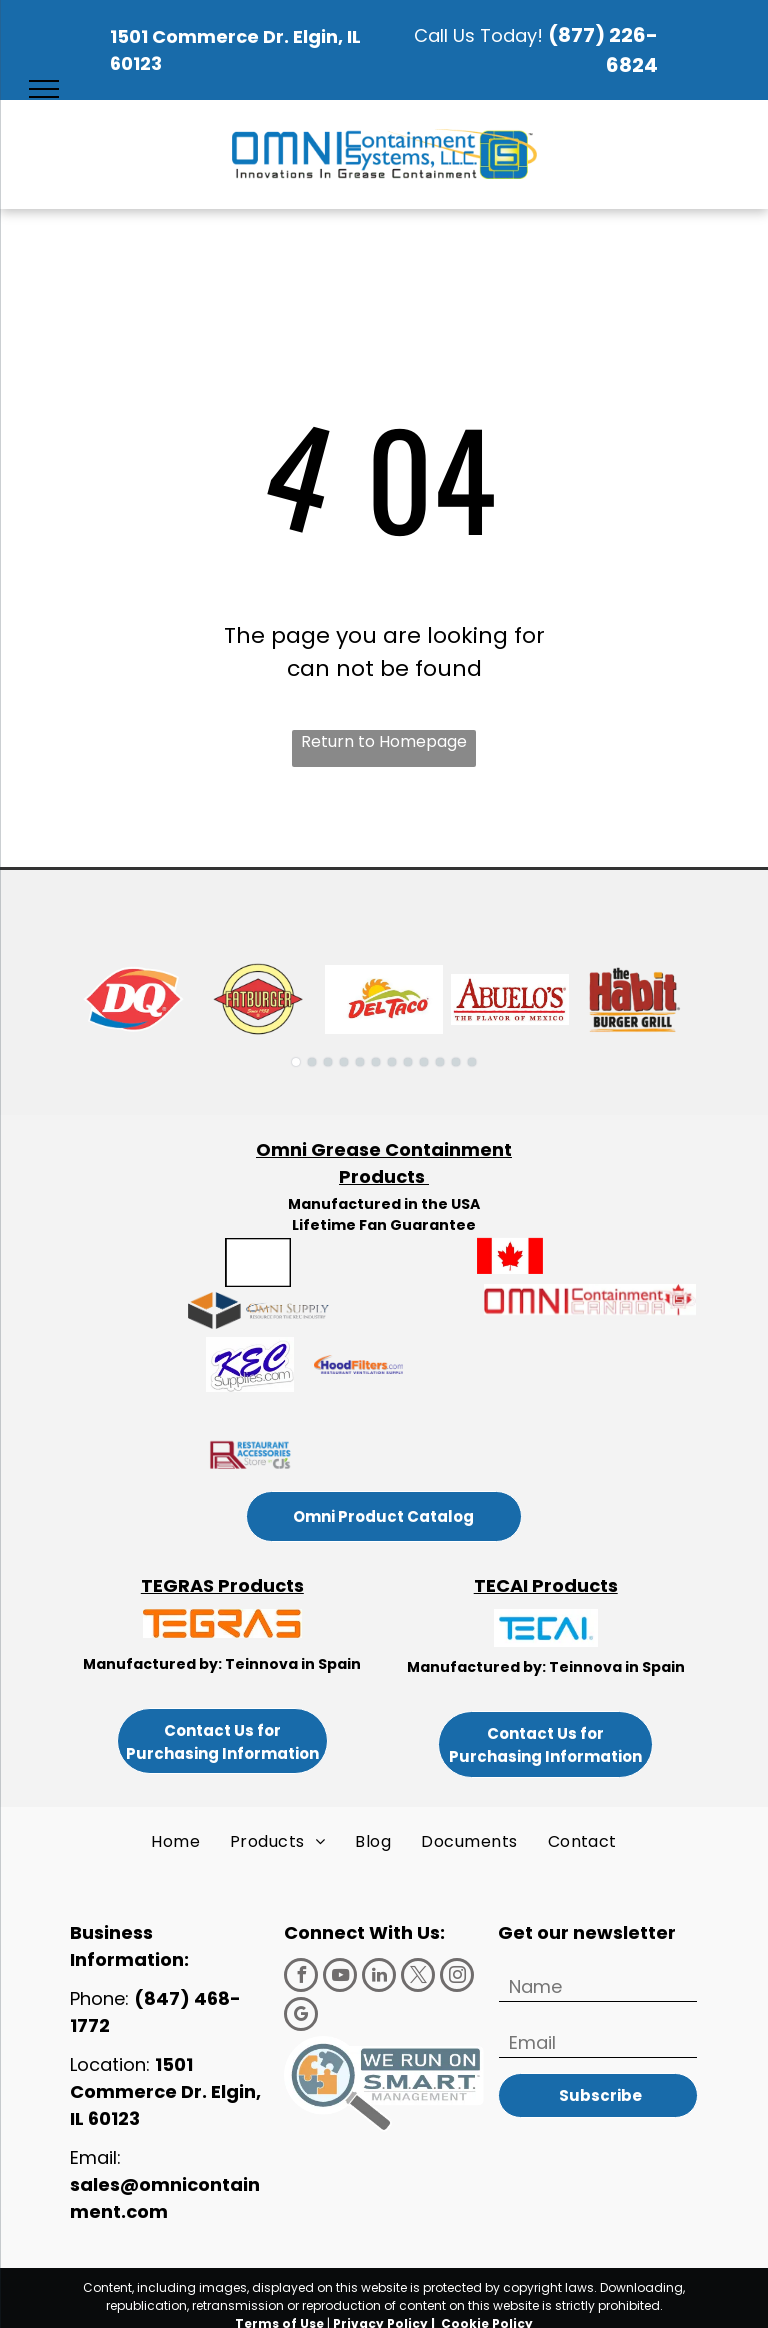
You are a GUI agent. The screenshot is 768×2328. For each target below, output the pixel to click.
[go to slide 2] (312, 1062)
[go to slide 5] (360, 1062)
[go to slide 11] (456, 1062)
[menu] (44, 89)
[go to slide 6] (376, 1062)
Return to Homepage (384, 741)
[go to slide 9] (424, 1062)
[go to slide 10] (440, 1062)
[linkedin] (379, 1977)
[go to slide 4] (344, 1062)
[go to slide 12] (472, 1062)
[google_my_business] (301, 2016)
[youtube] (340, 1977)
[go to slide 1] (296, 1062)
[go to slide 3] (328, 1062)
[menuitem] (175, 1842)
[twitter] (418, 1977)
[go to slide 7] (392, 1062)
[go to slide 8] (408, 1062)
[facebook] (301, 1977)
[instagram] (457, 1977)
